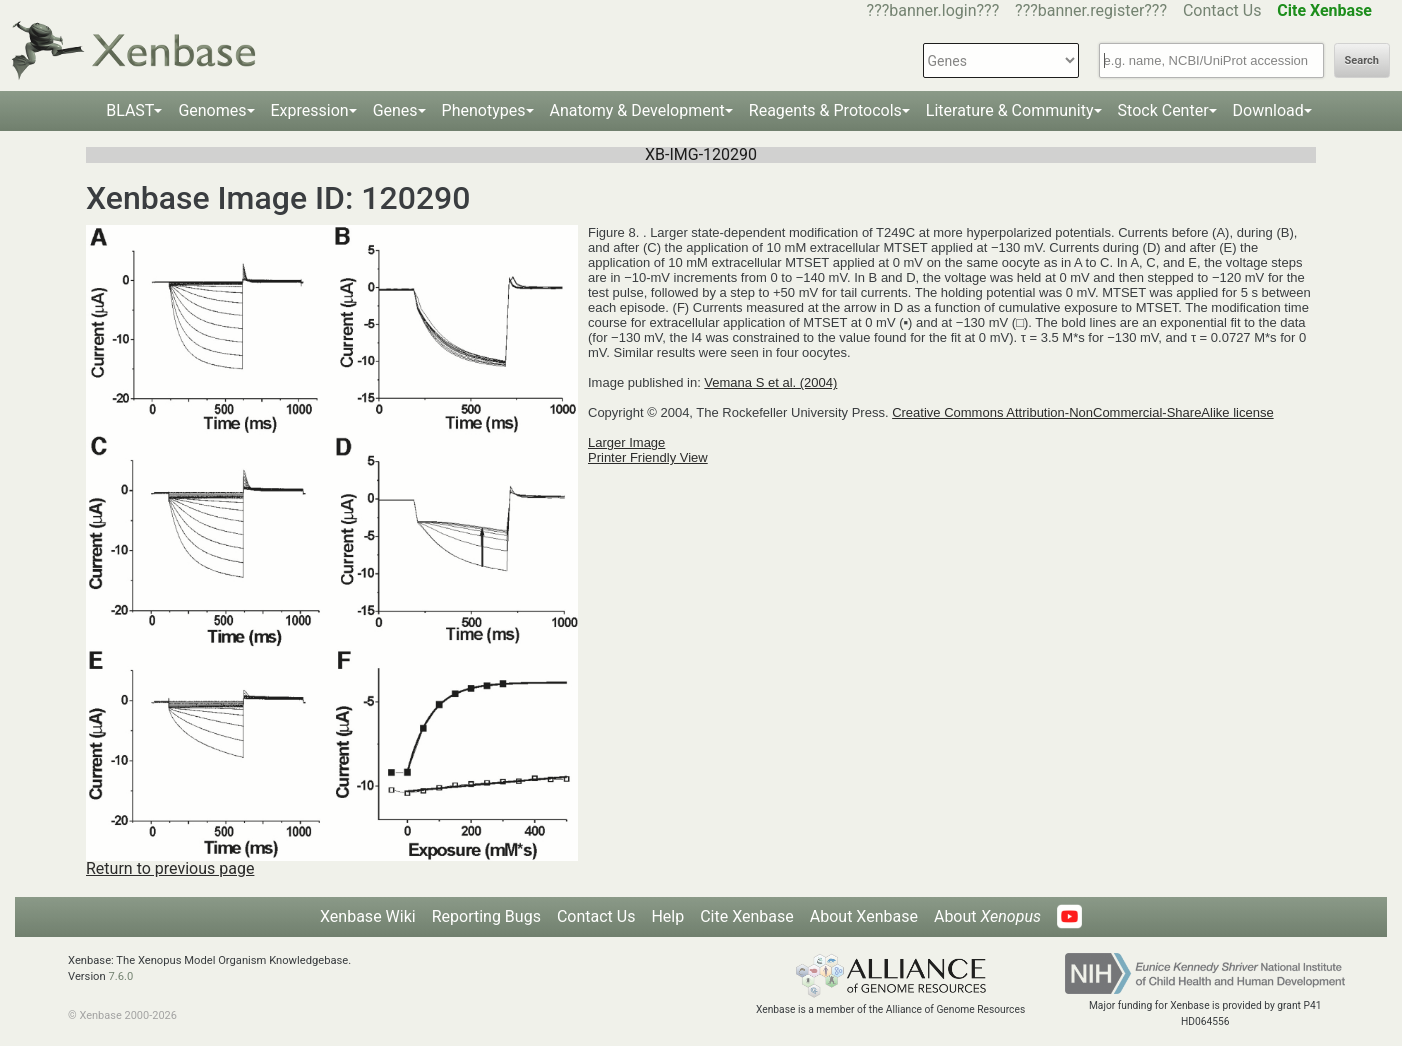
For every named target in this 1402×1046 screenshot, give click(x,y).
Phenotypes (484, 110)
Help (667, 916)
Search (1362, 60)
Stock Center (1163, 110)
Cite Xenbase (747, 916)
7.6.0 (120, 976)
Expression (310, 110)
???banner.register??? (1091, 10)
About (987, 916)
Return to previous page (170, 868)
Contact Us (1222, 10)
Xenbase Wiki (368, 916)
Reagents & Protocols (825, 110)
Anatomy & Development (637, 110)
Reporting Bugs (486, 916)
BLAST (130, 110)
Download (1268, 110)
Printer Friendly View (648, 457)
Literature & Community (1010, 110)
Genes (395, 110)
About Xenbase (864, 916)
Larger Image (626, 442)
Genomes (212, 110)
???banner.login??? (933, 10)
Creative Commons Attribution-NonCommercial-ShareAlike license (1082, 412)
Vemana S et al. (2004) (770, 382)
